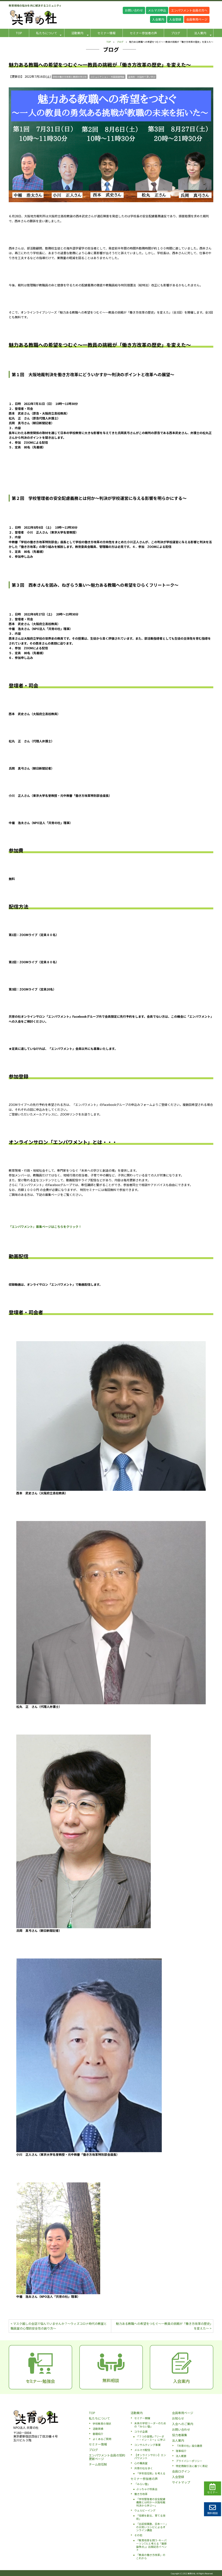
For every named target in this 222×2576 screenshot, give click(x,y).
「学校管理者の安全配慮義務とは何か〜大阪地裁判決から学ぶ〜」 (150, 2502)
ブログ (175, 33)
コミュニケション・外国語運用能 (107, 76)
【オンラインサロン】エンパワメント (150, 2456)
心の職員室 (141, 2463)
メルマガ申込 (157, 10)
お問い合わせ (134, 10)
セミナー (212, 2488)
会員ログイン (181, 2471)
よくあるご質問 (102, 2439)
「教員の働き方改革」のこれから (150, 2556)
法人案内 (203, 34)
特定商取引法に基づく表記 (192, 2466)
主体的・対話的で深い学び (141, 76)
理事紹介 (181, 2451)
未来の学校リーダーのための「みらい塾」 (150, 2424)
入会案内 (158, 19)
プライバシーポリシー (189, 2461)
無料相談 (212, 2509)
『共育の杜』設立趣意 (189, 2446)
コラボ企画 (141, 2431)
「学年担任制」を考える (150, 2473)
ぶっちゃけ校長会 (146, 2489)
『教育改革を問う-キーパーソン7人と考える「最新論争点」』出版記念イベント (151, 2545)
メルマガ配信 (142, 2450)
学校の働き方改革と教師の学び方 (70, 76)
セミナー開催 (142, 2418)
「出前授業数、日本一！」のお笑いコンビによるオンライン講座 (151, 2527)
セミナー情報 (106, 33)
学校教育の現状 (102, 2423)
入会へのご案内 (182, 2423)
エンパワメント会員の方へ (189, 10)
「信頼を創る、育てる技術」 (150, 2517)
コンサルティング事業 (147, 2445)
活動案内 (80, 34)
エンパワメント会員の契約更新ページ (107, 2457)
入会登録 (175, 19)
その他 (138, 2535)
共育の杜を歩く (143, 2468)
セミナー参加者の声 (143, 33)
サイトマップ (181, 2482)
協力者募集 (179, 2435)
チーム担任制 (98, 2464)
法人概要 (181, 2456)
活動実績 (98, 2429)
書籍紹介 (98, 2434)
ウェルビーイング (145, 2510)
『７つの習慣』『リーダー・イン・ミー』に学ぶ (150, 2438)
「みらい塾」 (142, 2484)
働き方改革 (141, 2494)
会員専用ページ (196, 19)
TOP (19, 33)
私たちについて (49, 34)
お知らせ (178, 2418)
